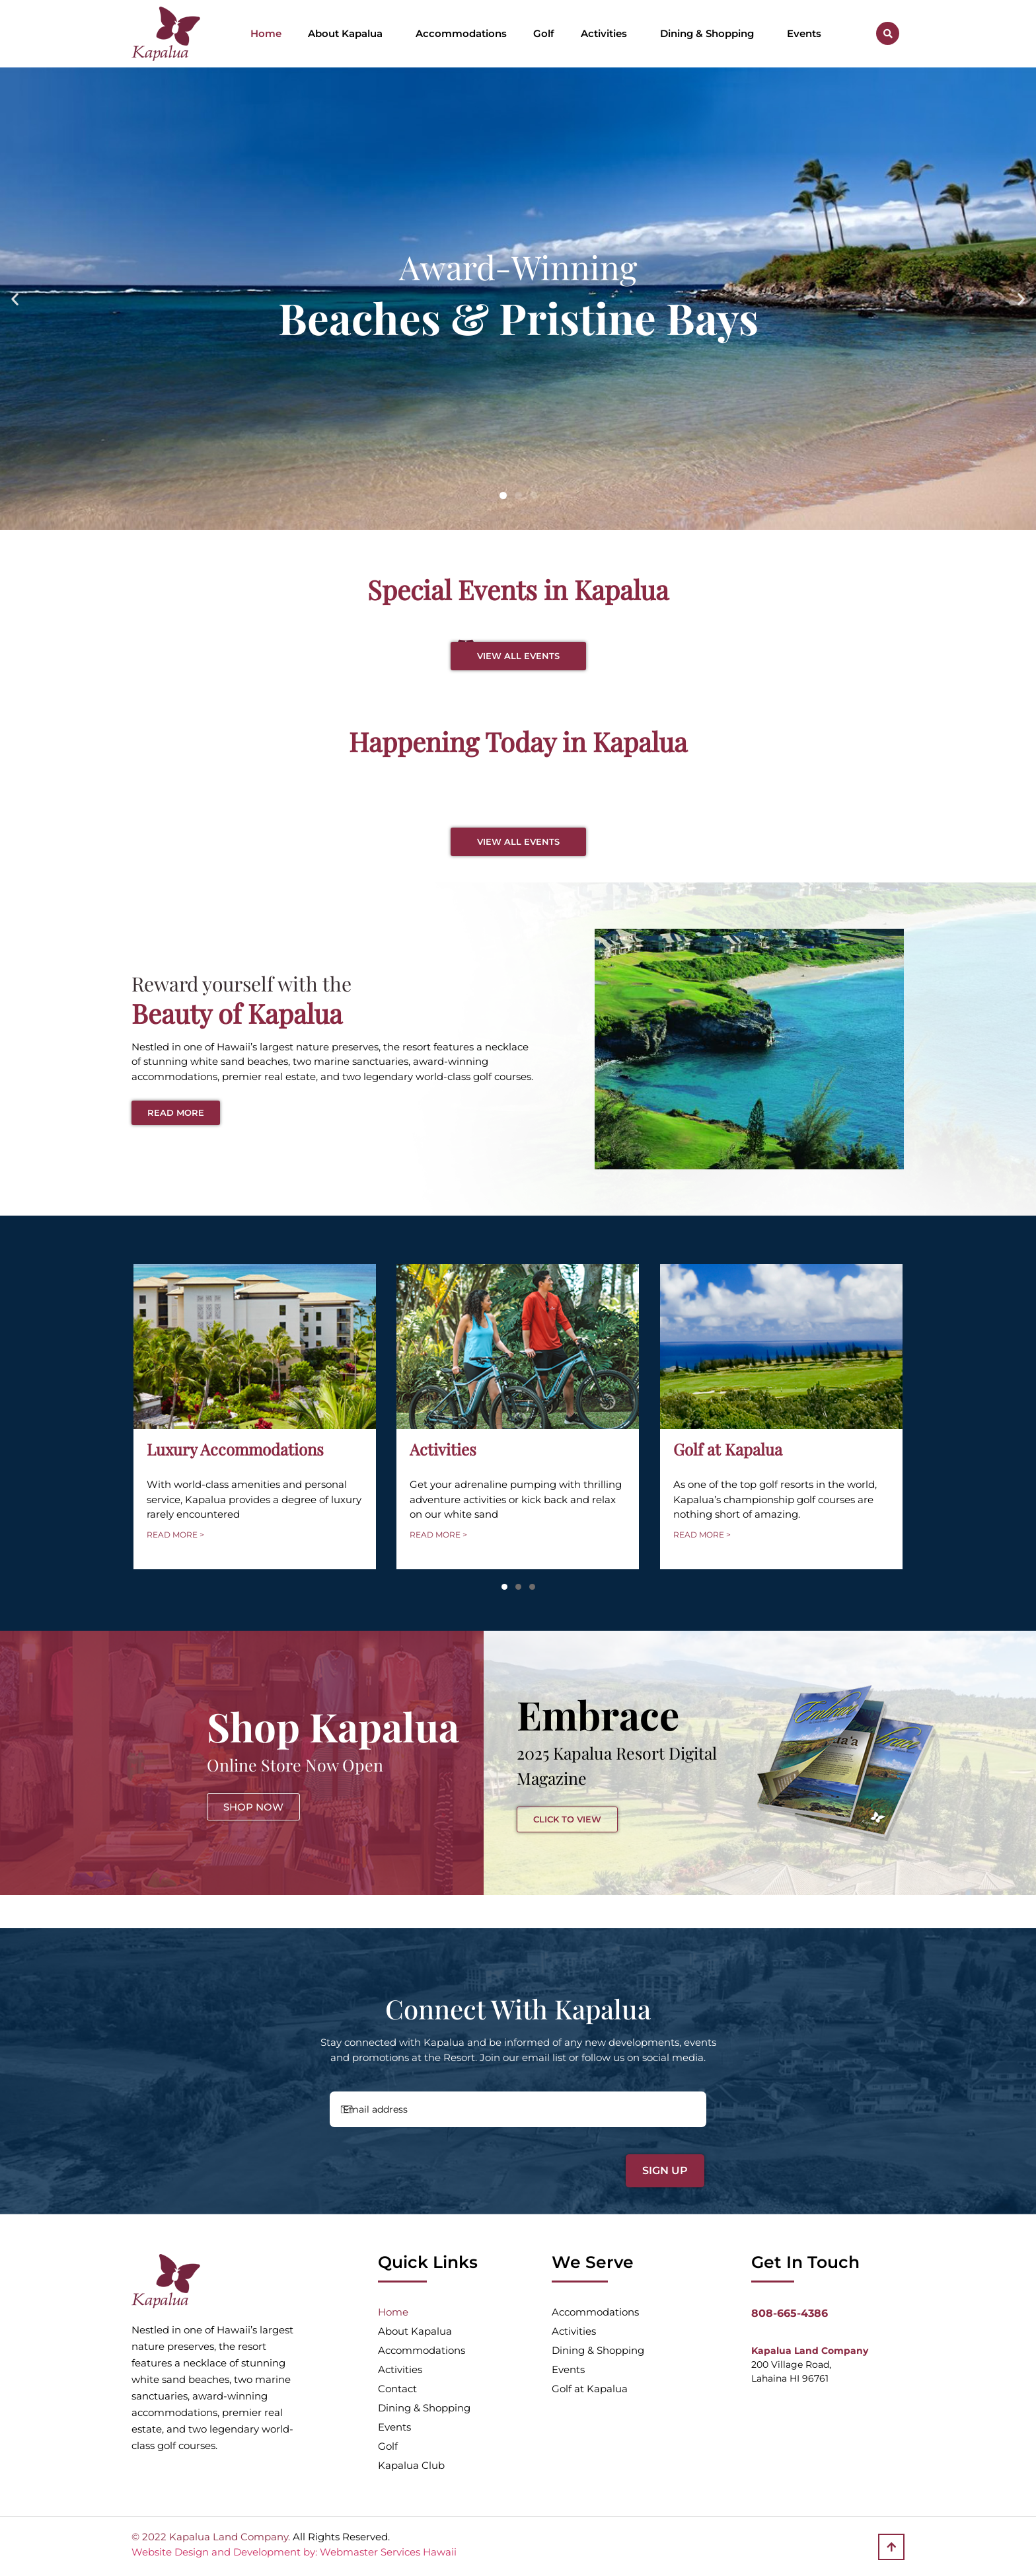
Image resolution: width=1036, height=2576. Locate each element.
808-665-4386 (789, 2313)
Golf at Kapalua (590, 2388)
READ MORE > (175, 1535)
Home (265, 33)
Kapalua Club (411, 2465)
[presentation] (420, 2163)
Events (804, 33)
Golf (543, 33)
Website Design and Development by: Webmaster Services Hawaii (294, 2552)
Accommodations (461, 33)
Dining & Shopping (710, 33)
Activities (607, 33)
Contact (397, 2388)
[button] (887, 33)
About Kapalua (348, 33)
